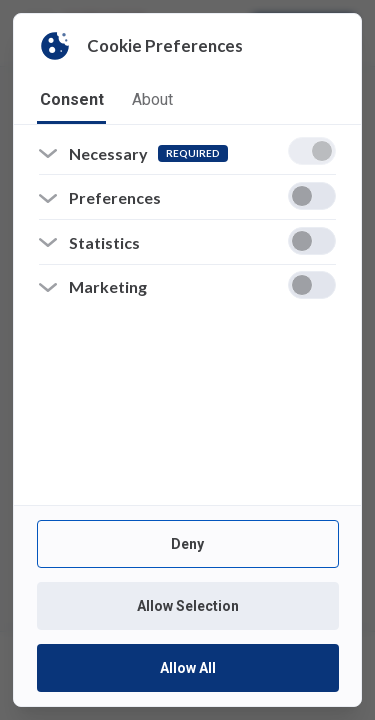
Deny (187, 544)
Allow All (187, 668)
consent (72, 99)
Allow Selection (187, 606)
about (152, 99)
